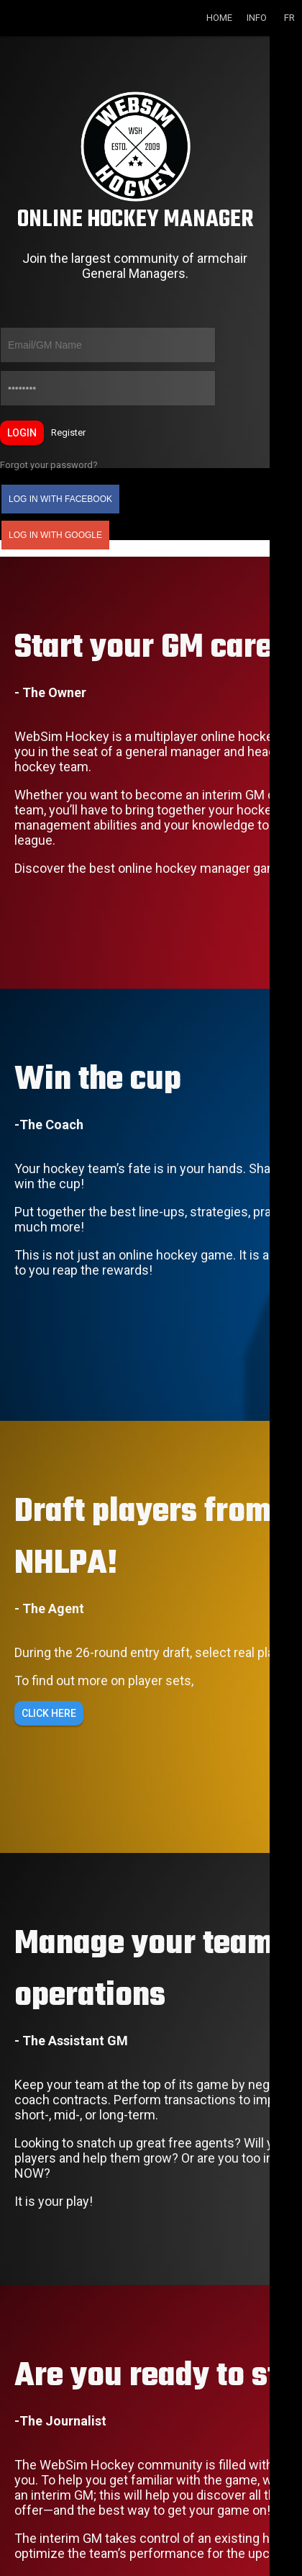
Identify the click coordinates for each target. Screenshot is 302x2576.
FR (289, 17)
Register (68, 432)
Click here (49, 1713)
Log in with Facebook (60, 499)
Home (219, 17)
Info (257, 17)
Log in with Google (55, 535)
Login (22, 433)
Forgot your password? (49, 464)
